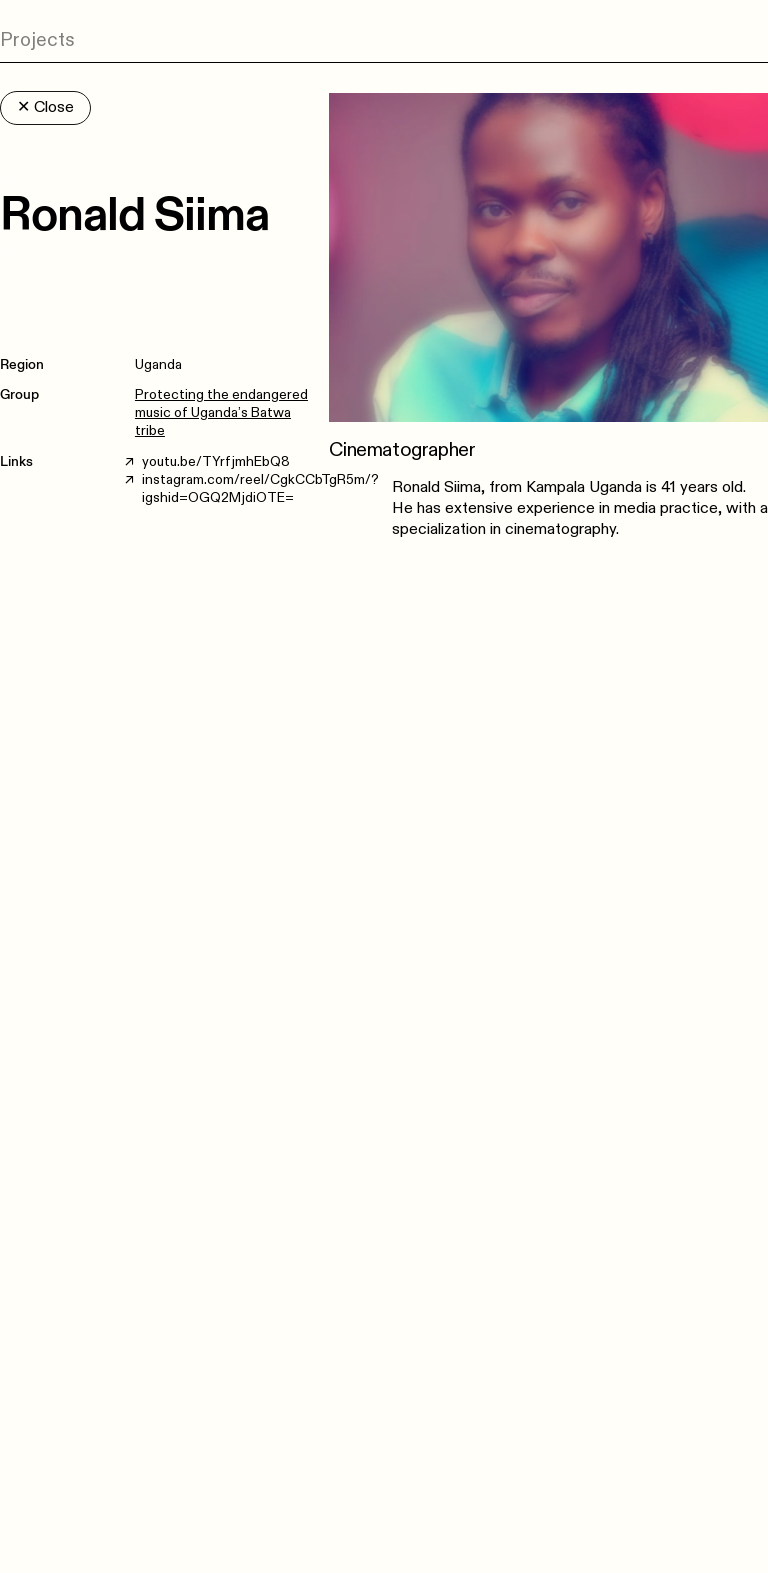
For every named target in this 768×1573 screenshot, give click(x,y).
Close (45, 107)
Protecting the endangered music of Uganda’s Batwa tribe (221, 412)
